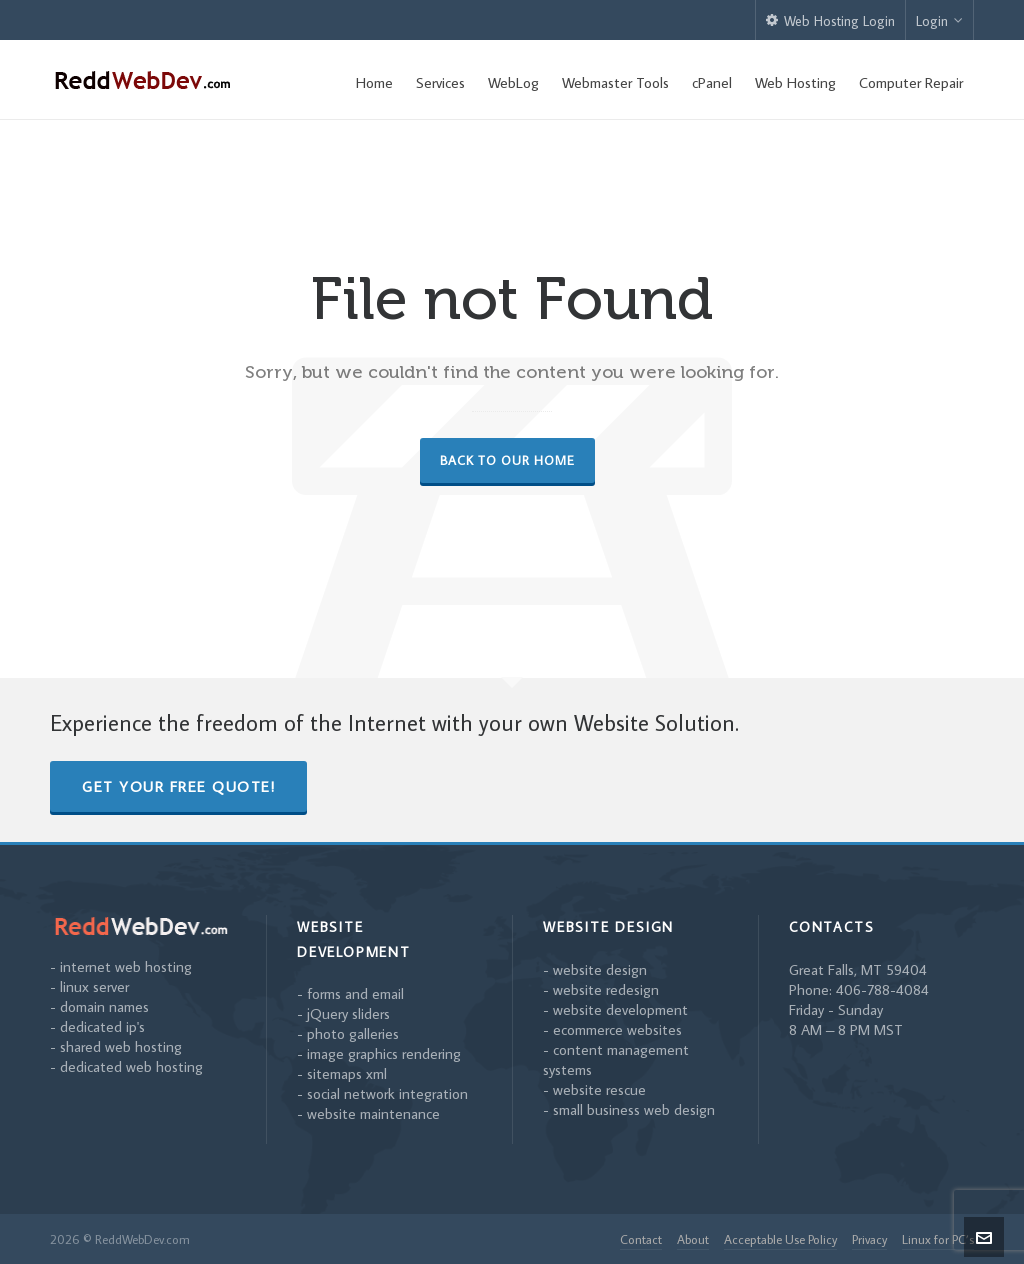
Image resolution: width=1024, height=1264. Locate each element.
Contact (641, 1239)
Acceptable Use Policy (780, 1239)
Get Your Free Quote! (178, 786)
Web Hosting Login (830, 21)
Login (939, 21)
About (693, 1239)
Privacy (869, 1239)
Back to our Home (507, 460)
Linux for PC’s (938, 1239)
